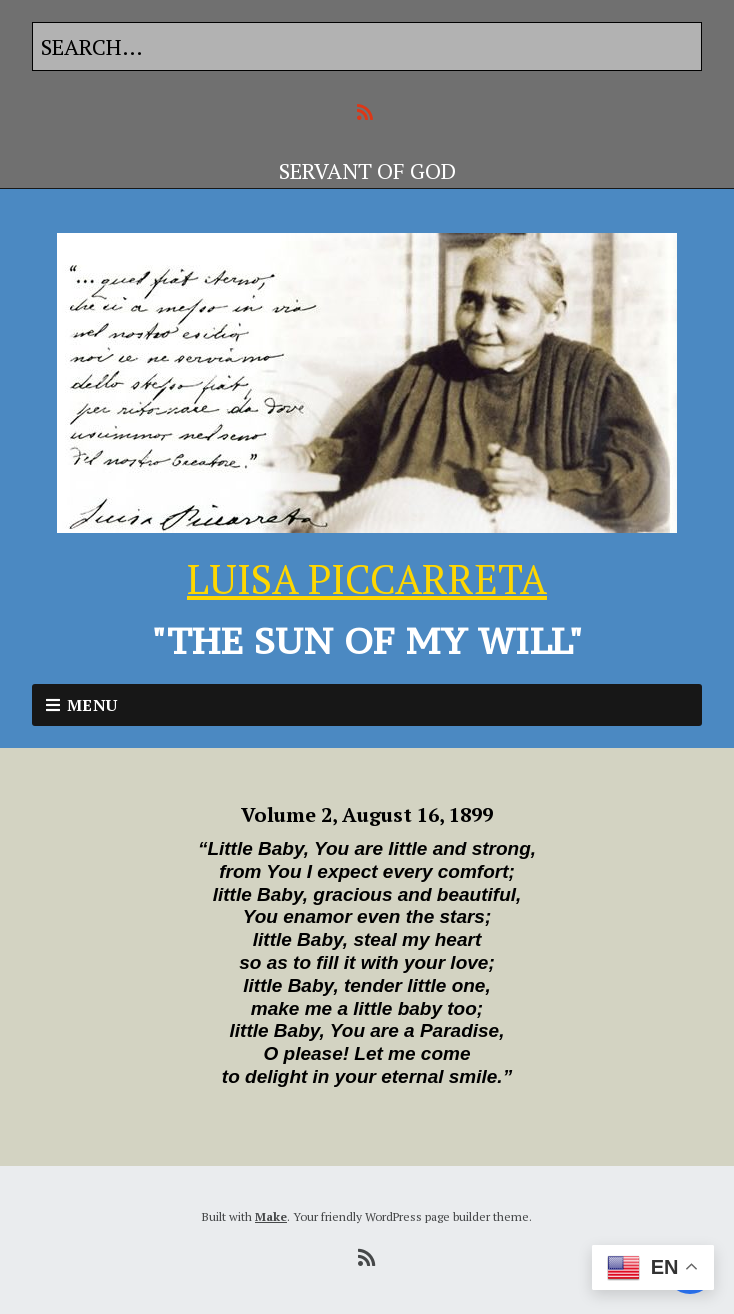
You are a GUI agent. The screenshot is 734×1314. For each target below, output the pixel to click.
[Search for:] (367, 46)
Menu (92, 705)
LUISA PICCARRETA (367, 578)
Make (271, 1216)
